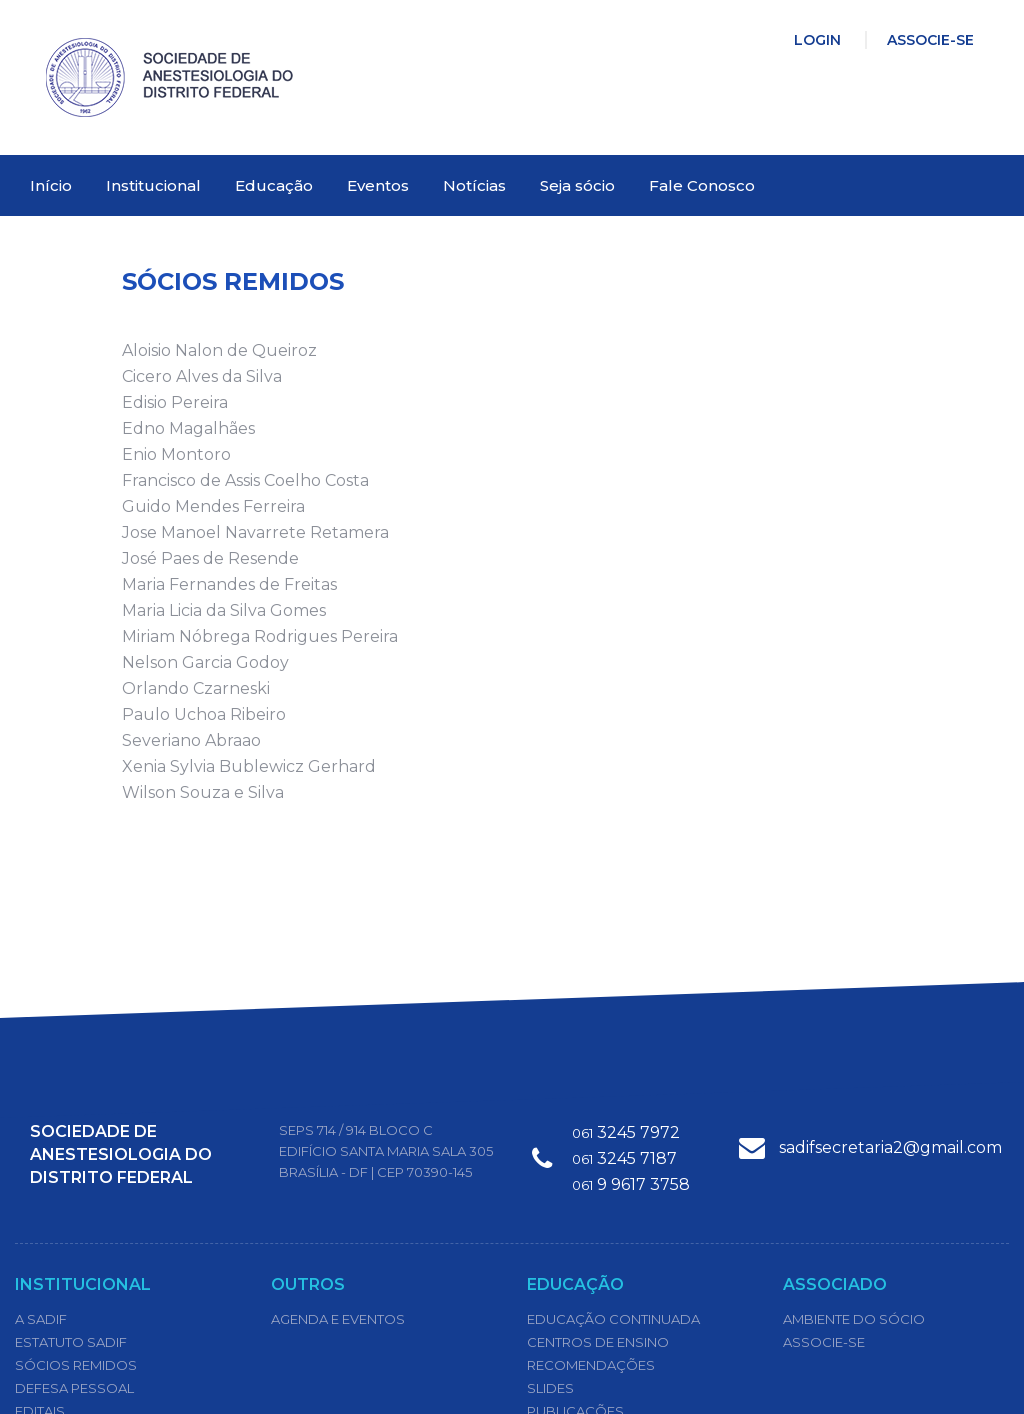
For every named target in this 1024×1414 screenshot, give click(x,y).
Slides (550, 1388)
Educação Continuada (613, 1319)
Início (51, 185)
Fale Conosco (702, 185)
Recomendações (591, 1365)
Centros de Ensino (598, 1342)
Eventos (378, 185)
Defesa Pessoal (74, 1388)
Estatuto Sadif (71, 1342)
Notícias (474, 185)
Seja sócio (577, 185)
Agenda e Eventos (338, 1319)
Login (817, 40)
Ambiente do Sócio (854, 1319)
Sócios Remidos (76, 1365)
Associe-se (930, 40)
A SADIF (41, 1319)
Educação (274, 185)
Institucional (153, 185)
